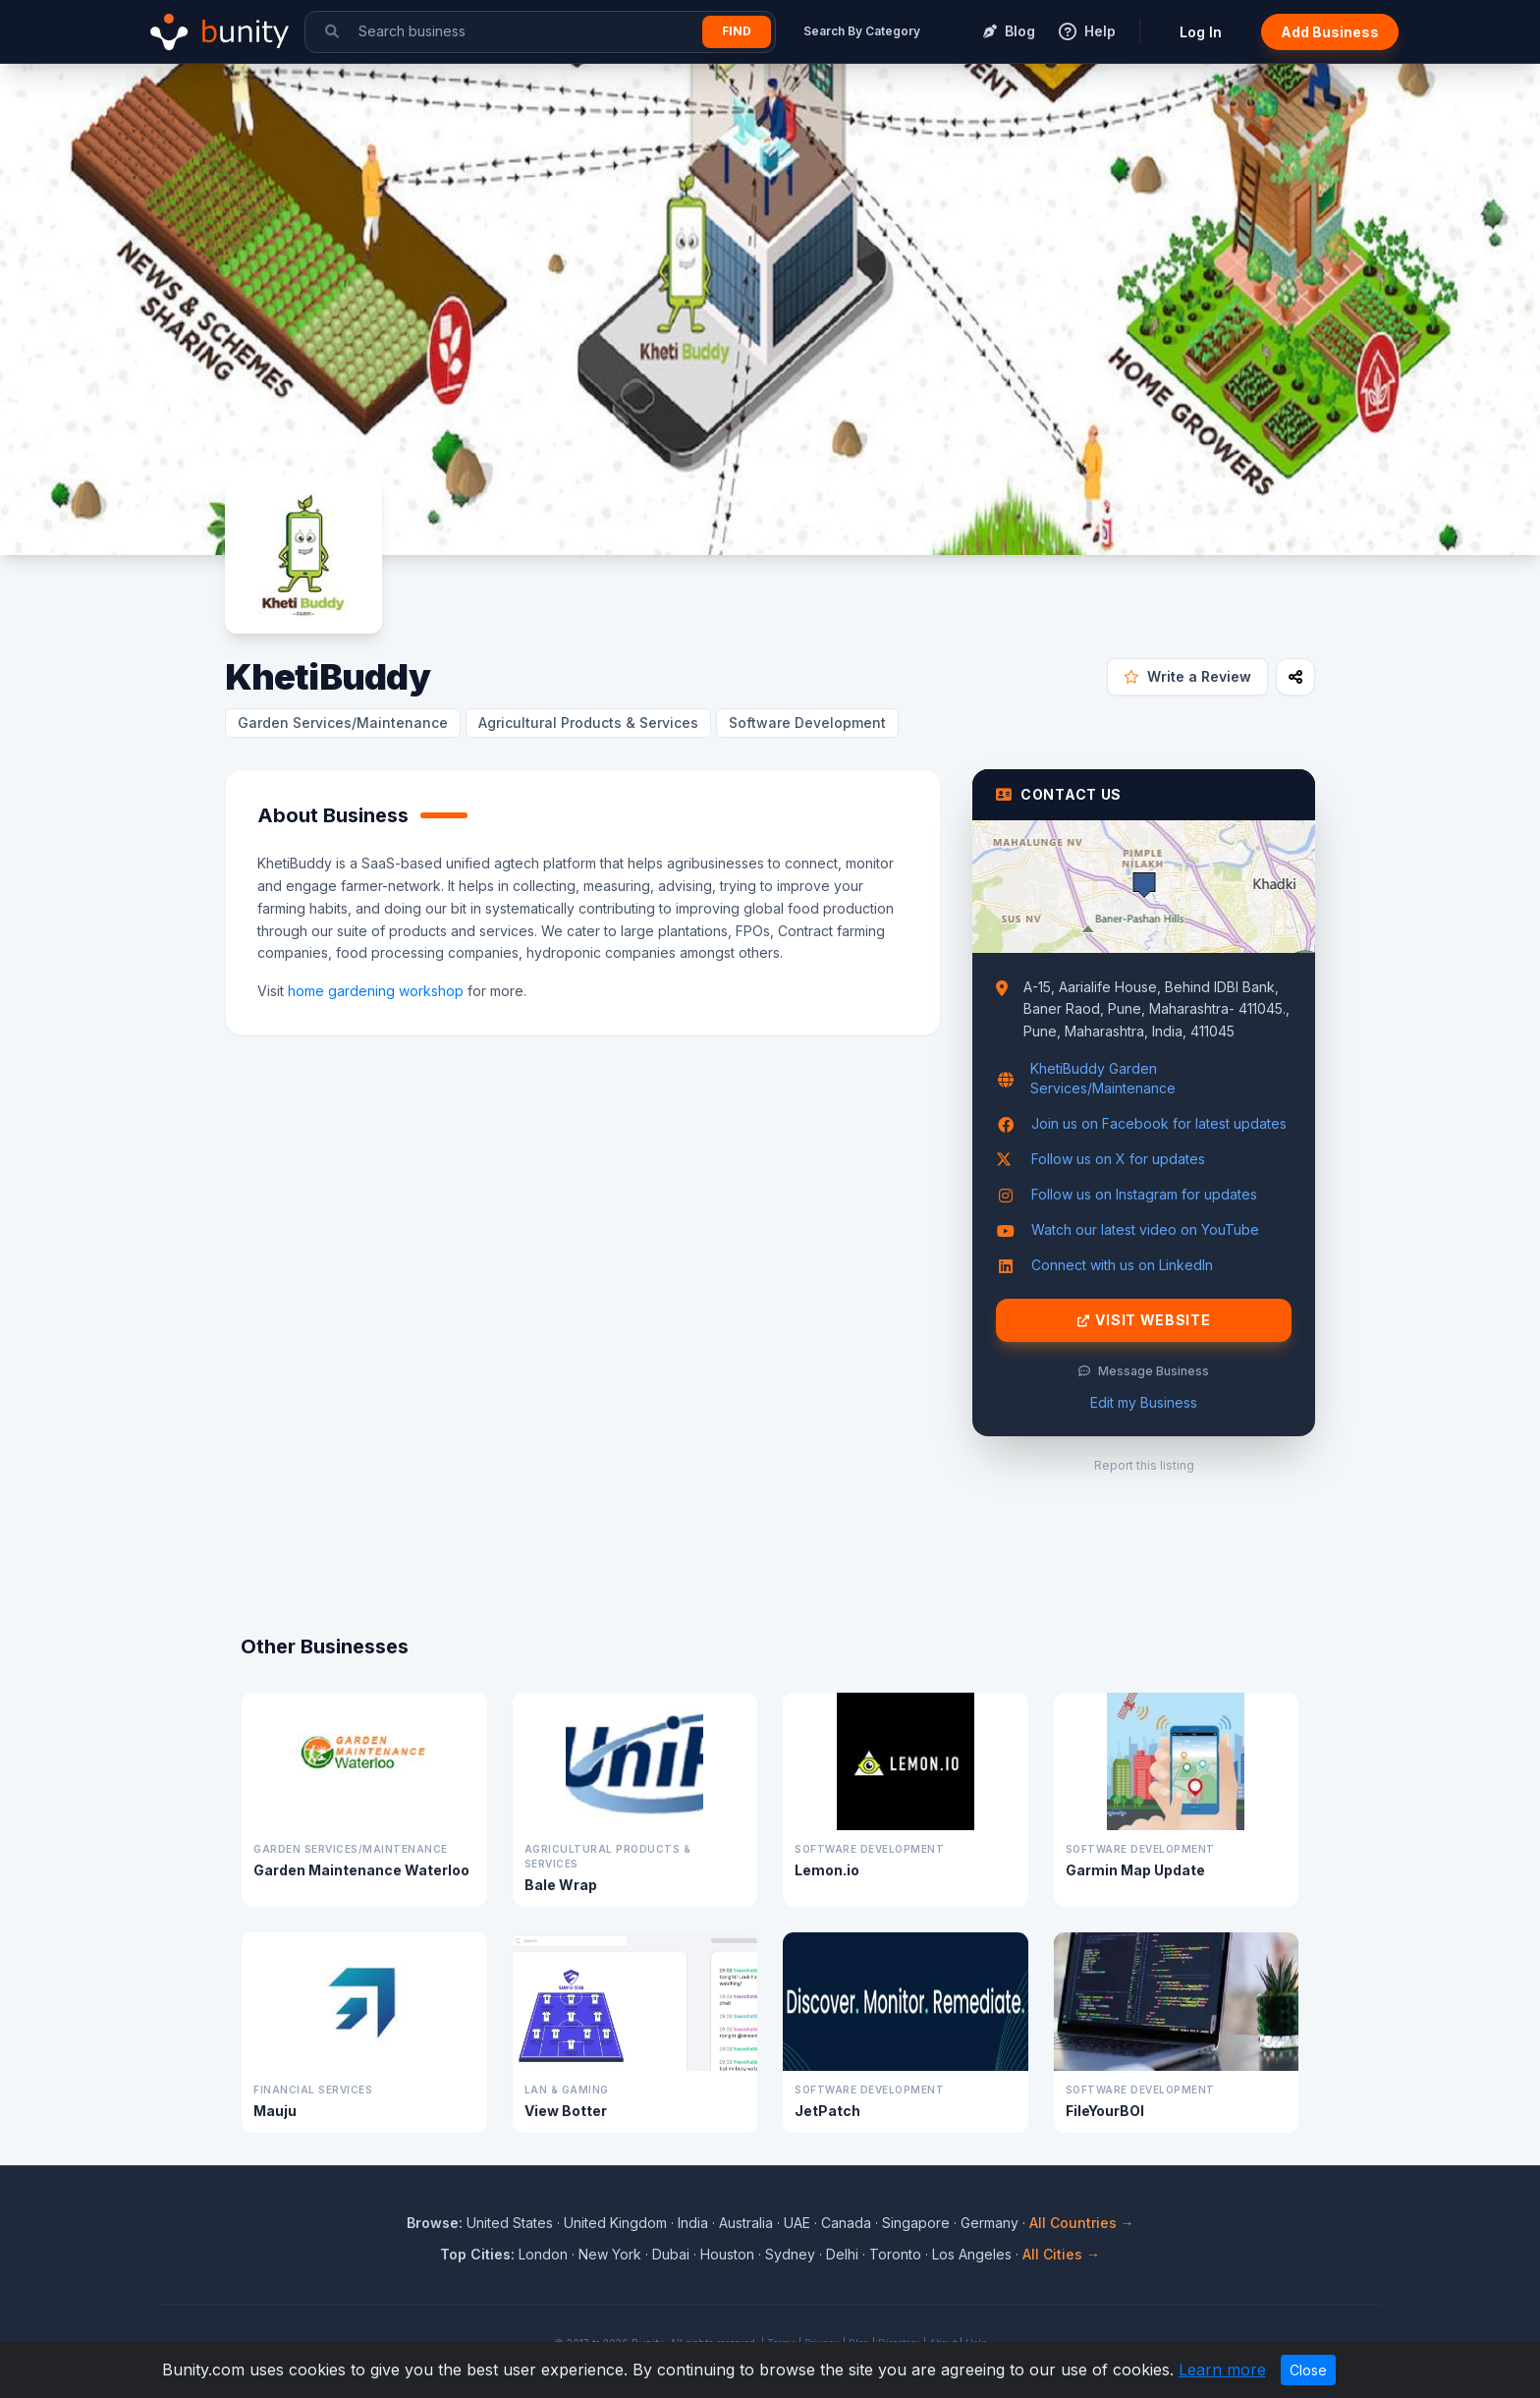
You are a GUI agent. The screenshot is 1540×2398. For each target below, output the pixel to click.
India (693, 2222)
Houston (727, 2254)
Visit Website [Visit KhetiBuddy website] (1144, 1320)
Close (1308, 2370)
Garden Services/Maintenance (343, 722)
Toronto (895, 2254)
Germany (989, 2222)
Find (736, 31)
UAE (797, 2222)
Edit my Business (1143, 1402)
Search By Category (861, 31)
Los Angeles (972, 2254)
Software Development (807, 722)
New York (609, 2254)
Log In (1201, 32)
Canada (846, 2222)
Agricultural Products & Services (588, 722)
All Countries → (1081, 2222)
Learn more (1222, 2369)
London (543, 2254)
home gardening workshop (376, 990)
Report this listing (1144, 1465)
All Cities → (1061, 2254)
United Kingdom (615, 2222)
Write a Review (1187, 676)
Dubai (670, 2254)
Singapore (916, 2222)
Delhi (842, 2254)
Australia (746, 2222)
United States (510, 2222)
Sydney (790, 2254)
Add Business (1330, 32)
